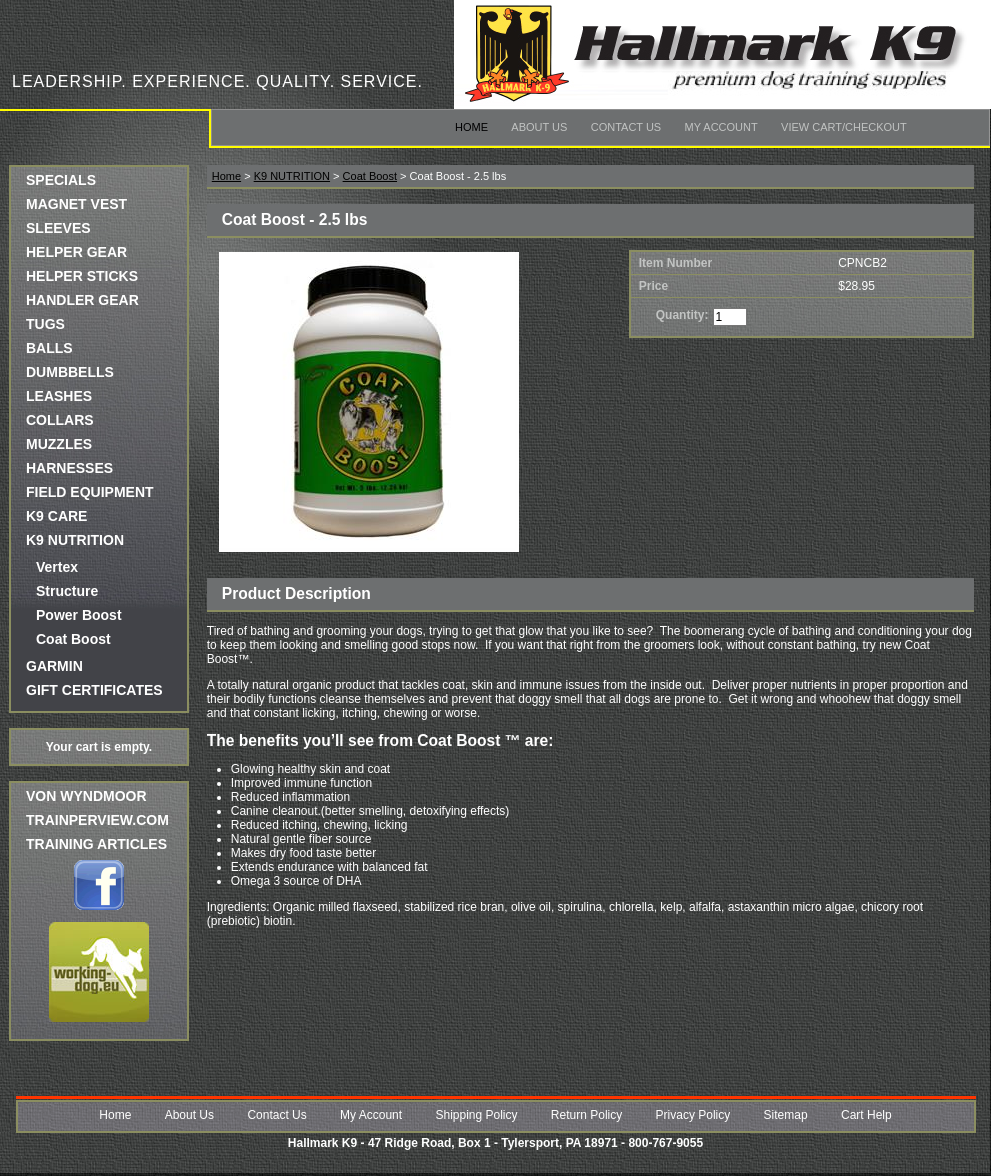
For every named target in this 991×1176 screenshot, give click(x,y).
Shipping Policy (476, 1115)
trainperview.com (97, 820)
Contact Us (626, 127)
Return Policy (586, 1115)
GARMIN (54, 666)
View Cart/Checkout (844, 127)
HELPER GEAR (76, 252)
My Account (721, 127)
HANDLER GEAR (82, 300)
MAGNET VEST (76, 204)
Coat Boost (73, 639)
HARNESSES (69, 468)
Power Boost (79, 615)
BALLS (49, 348)
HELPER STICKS (82, 276)
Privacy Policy (693, 1115)
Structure (67, 591)
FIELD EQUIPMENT (90, 492)
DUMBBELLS (70, 372)
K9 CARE (56, 516)
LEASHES (59, 396)
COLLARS (60, 420)
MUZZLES (59, 444)
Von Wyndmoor (86, 796)
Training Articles (96, 844)
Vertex (57, 567)
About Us (539, 127)
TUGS (45, 324)
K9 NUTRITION (75, 540)
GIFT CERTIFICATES (94, 690)
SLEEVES (58, 228)
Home (471, 127)
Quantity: (682, 315)
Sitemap (786, 1115)
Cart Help (866, 1115)
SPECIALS (61, 180)
